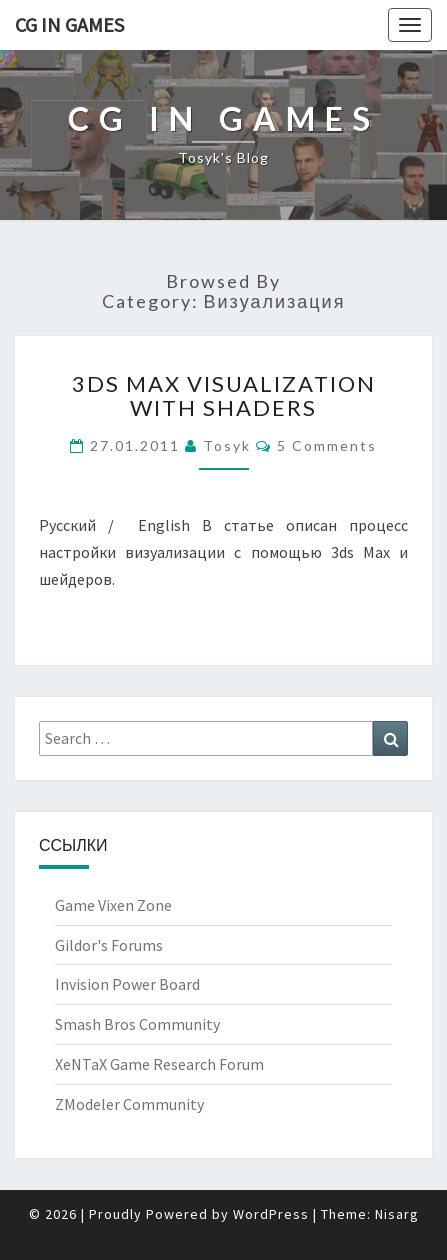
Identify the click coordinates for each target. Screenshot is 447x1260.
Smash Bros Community (137, 1024)
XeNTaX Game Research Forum (159, 1064)
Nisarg (397, 1214)
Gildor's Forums (109, 945)
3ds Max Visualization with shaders (224, 395)
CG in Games (69, 24)
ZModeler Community (129, 1104)
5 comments (327, 445)
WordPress (271, 1214)
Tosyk (227, 445)
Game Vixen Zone (113, 905)
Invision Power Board (127, 984)
